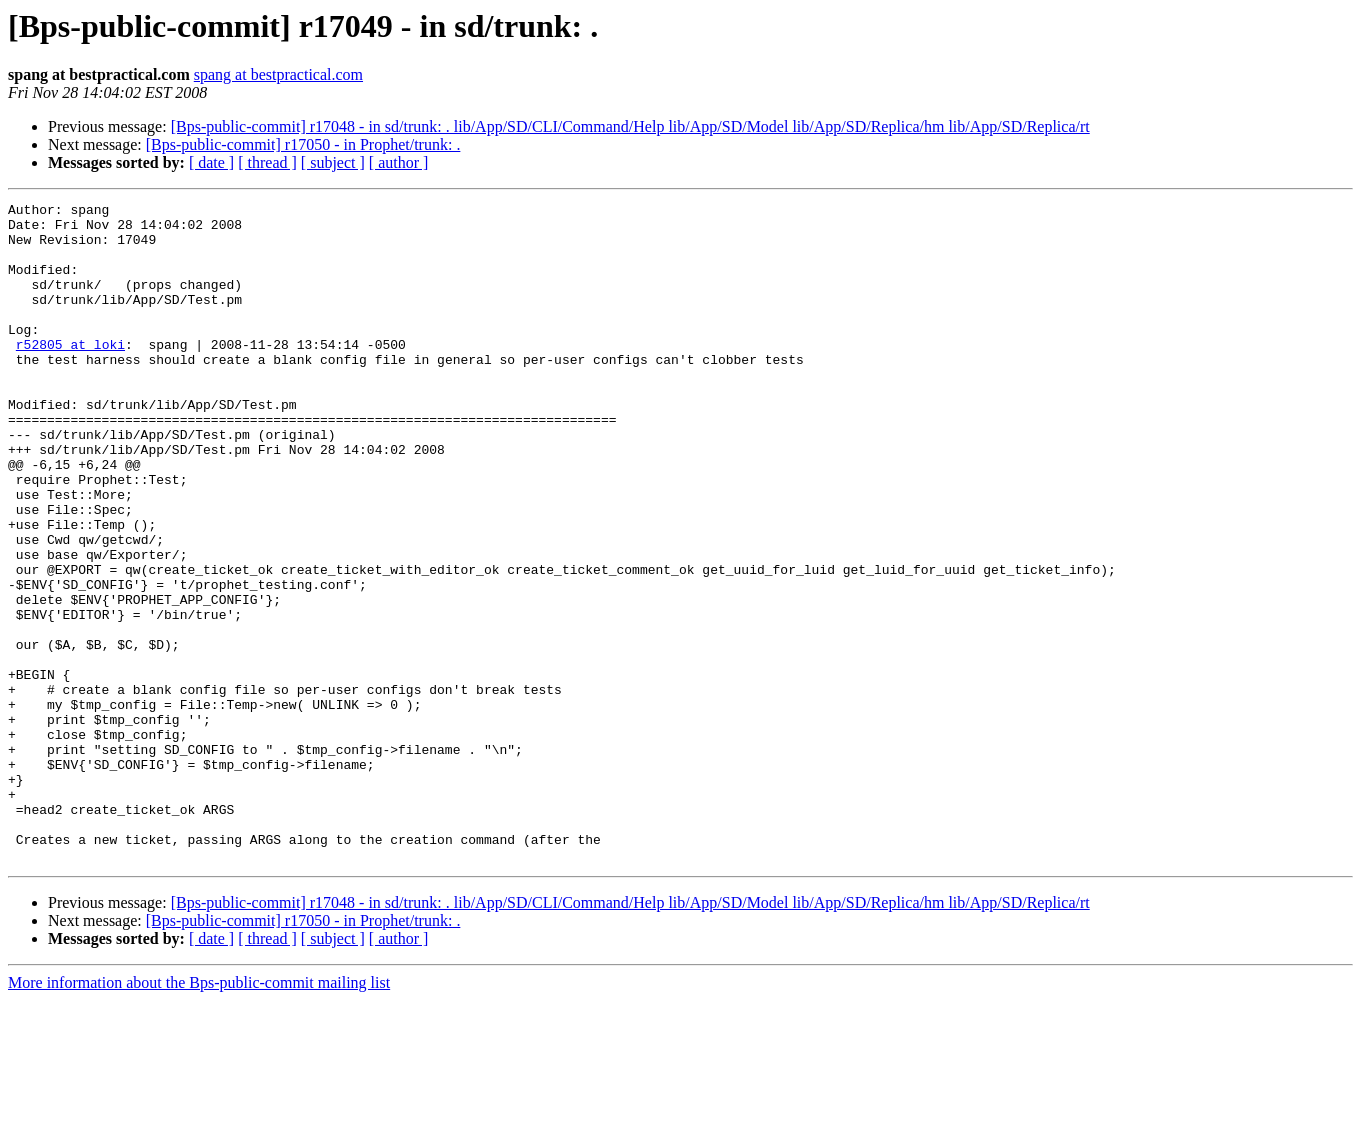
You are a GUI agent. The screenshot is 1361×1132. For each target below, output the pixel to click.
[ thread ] (267, 162)
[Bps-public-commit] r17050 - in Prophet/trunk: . (303, 144)
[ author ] (399, 162)
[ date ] (211, 162)
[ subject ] (333, 162)
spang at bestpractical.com (278, 74)
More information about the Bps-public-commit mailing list (199, 1114)
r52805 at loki (70, 374)
